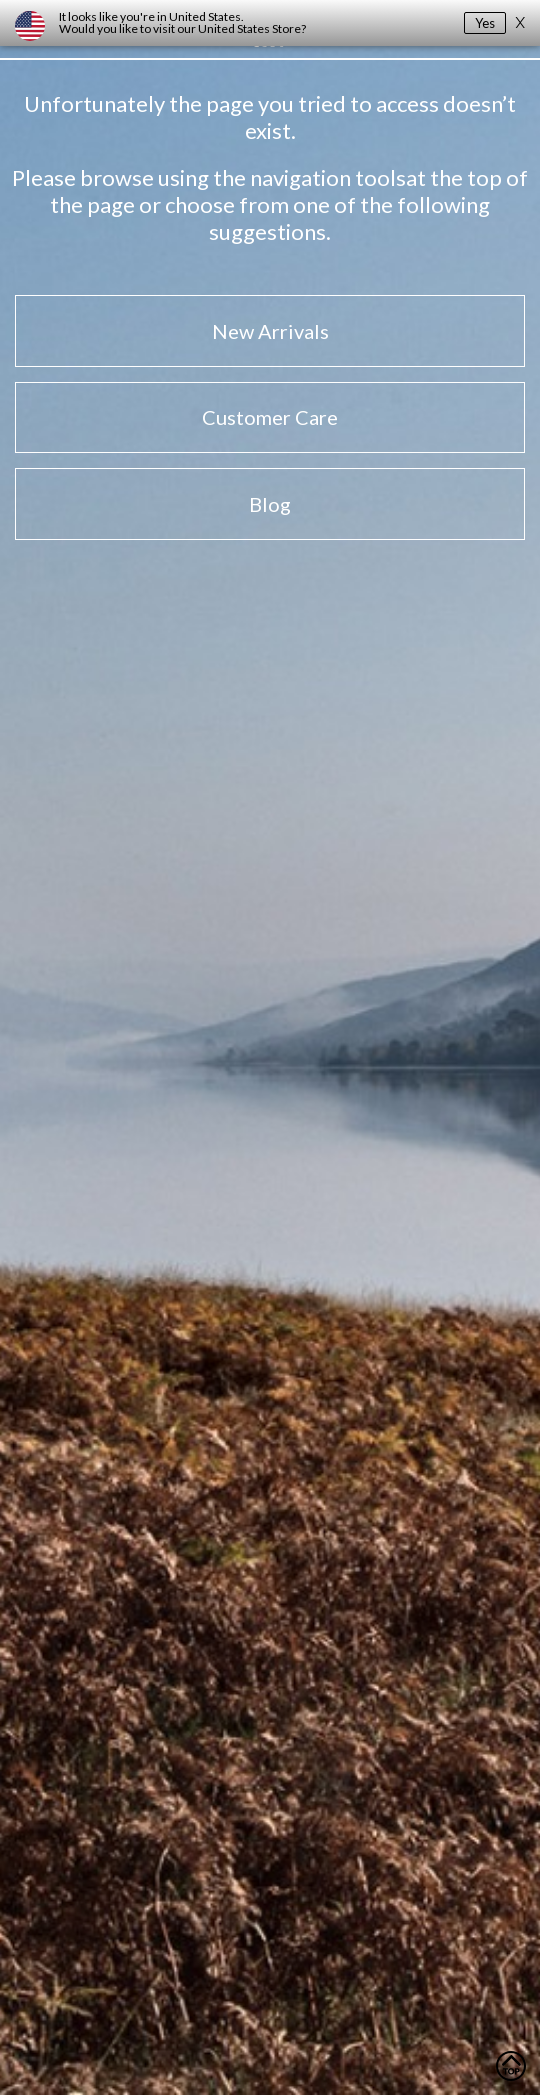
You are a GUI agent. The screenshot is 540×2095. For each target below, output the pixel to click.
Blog (270, 504)
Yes (485, 23)
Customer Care (270, 417)
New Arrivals (270, 331)
